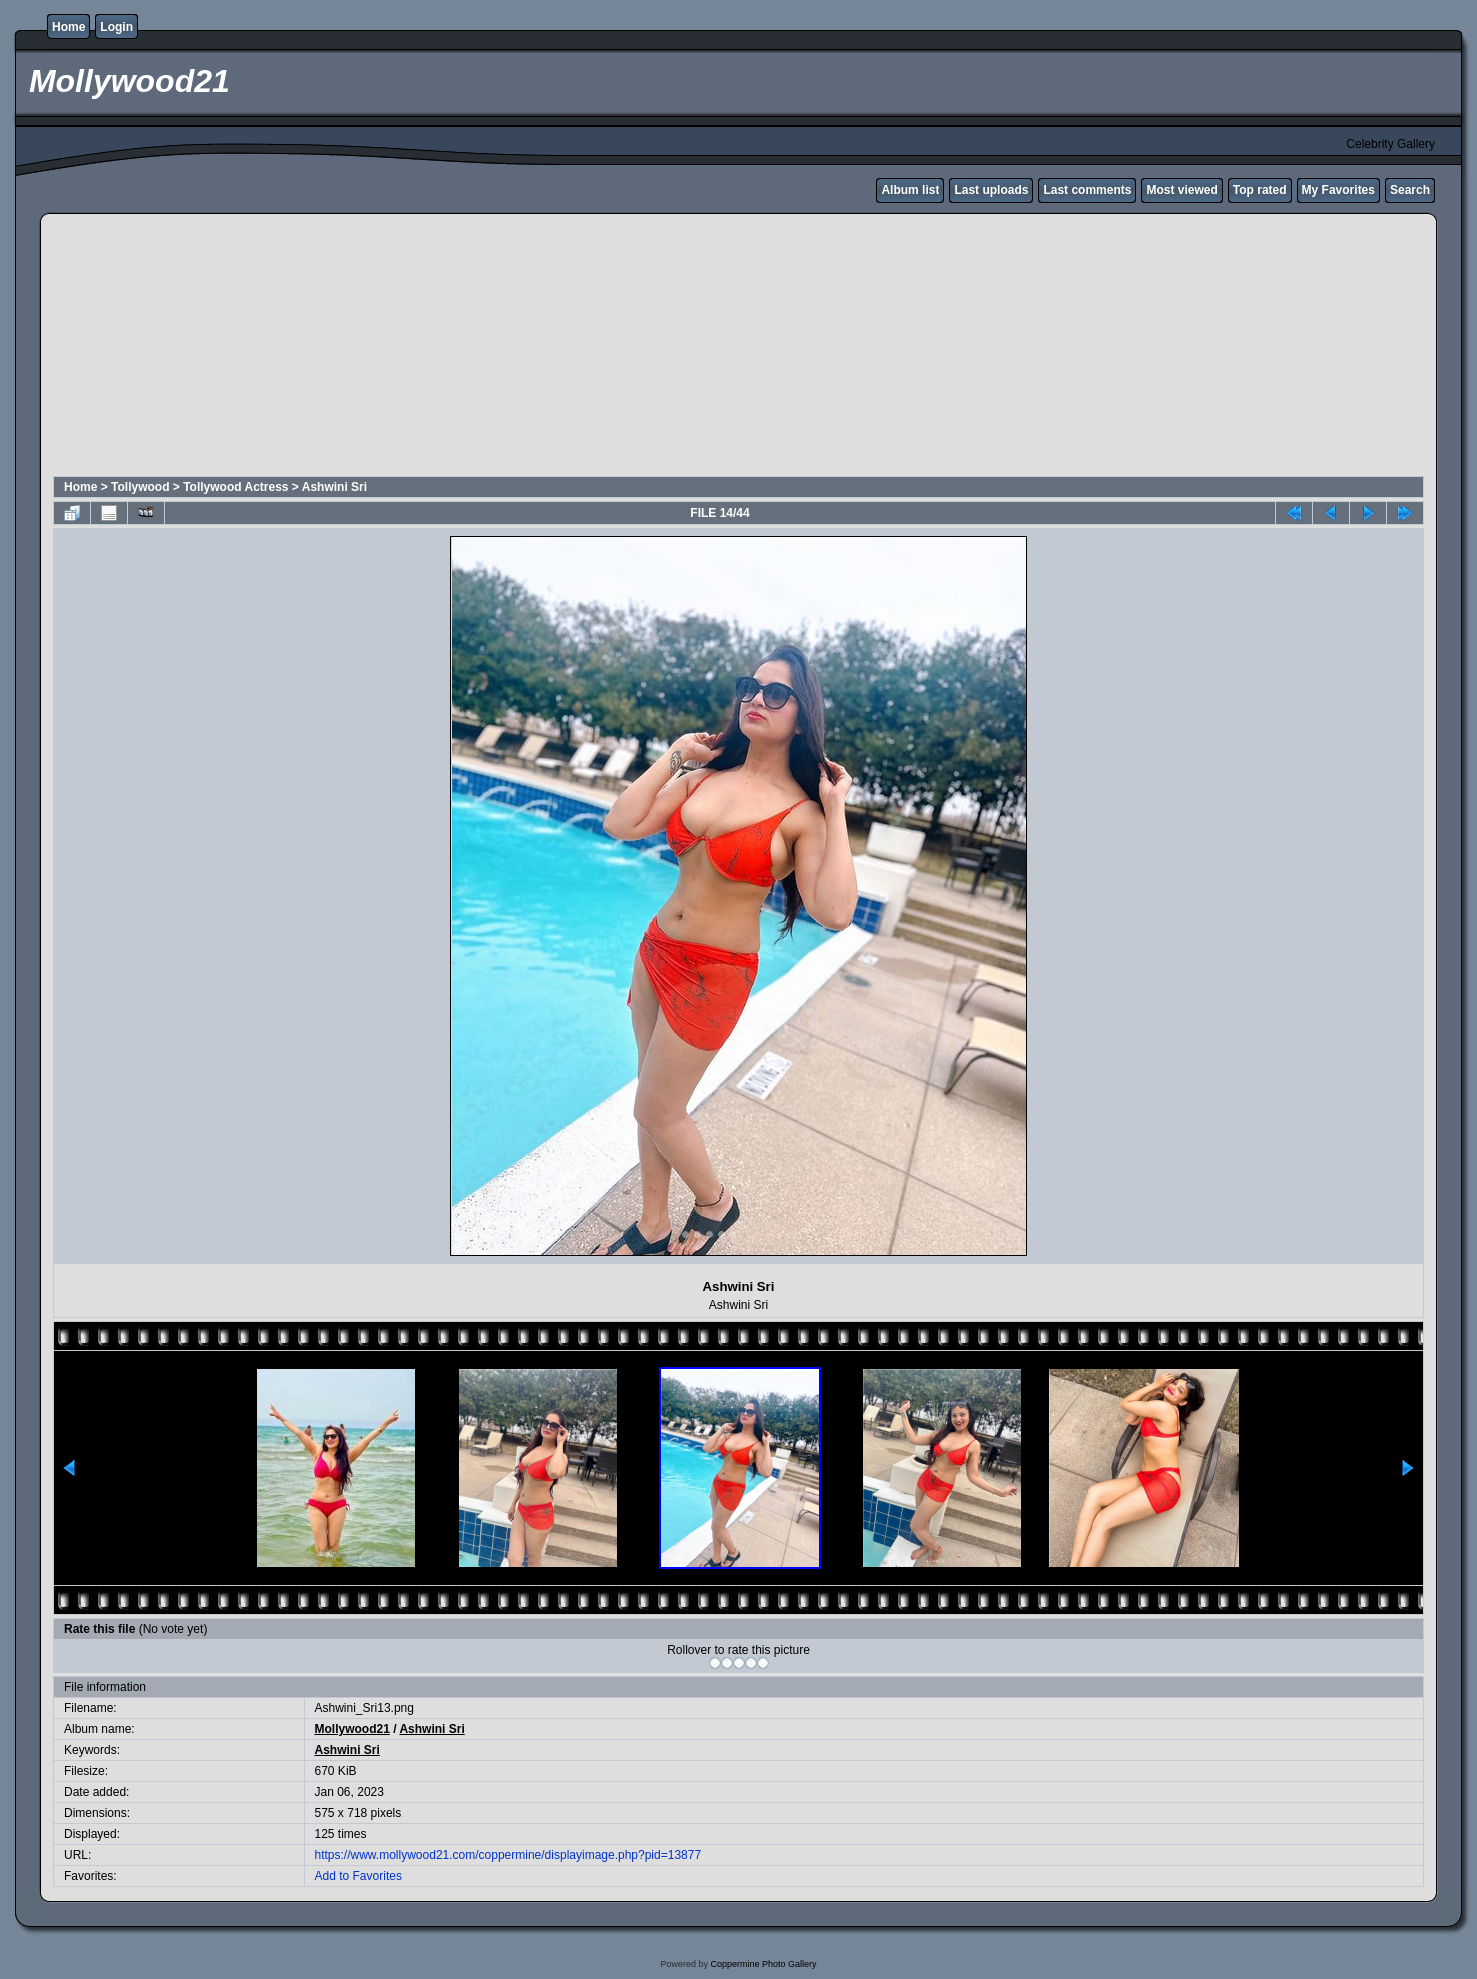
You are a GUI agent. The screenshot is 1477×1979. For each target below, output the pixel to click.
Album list (910, 190)
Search (1410, 190)
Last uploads (991, 190)
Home (68, 27)
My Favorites (1338, 190)
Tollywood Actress (235, 487)
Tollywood (140, 487)
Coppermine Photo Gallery (763, 1964)
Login (116, 27)
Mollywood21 (352, 1729)
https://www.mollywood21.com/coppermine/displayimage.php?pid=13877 (508, 1855)
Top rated (1260, 190)
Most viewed (1181, 190)
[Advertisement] (537, 348)
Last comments (1087, 190)
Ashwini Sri (334, 487)
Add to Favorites (358, 1876)
